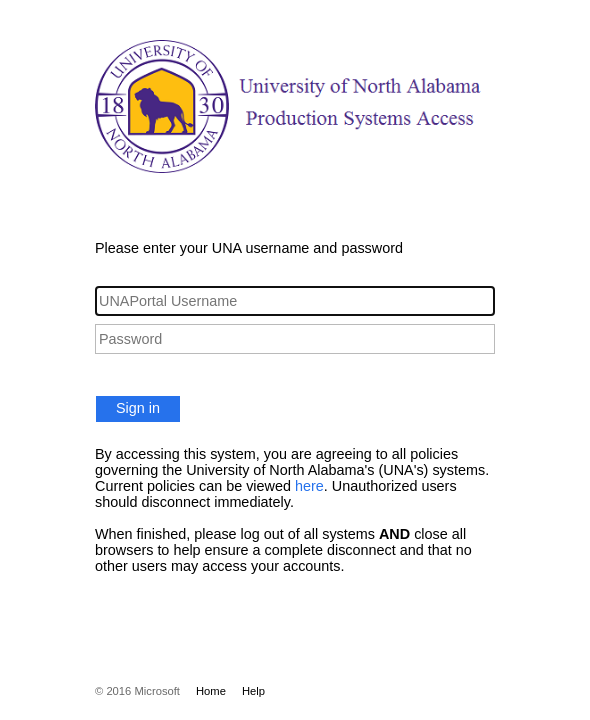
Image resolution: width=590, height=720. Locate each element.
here (309, 486)
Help (253, 691)
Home (211, 691)
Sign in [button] (138, 408)
